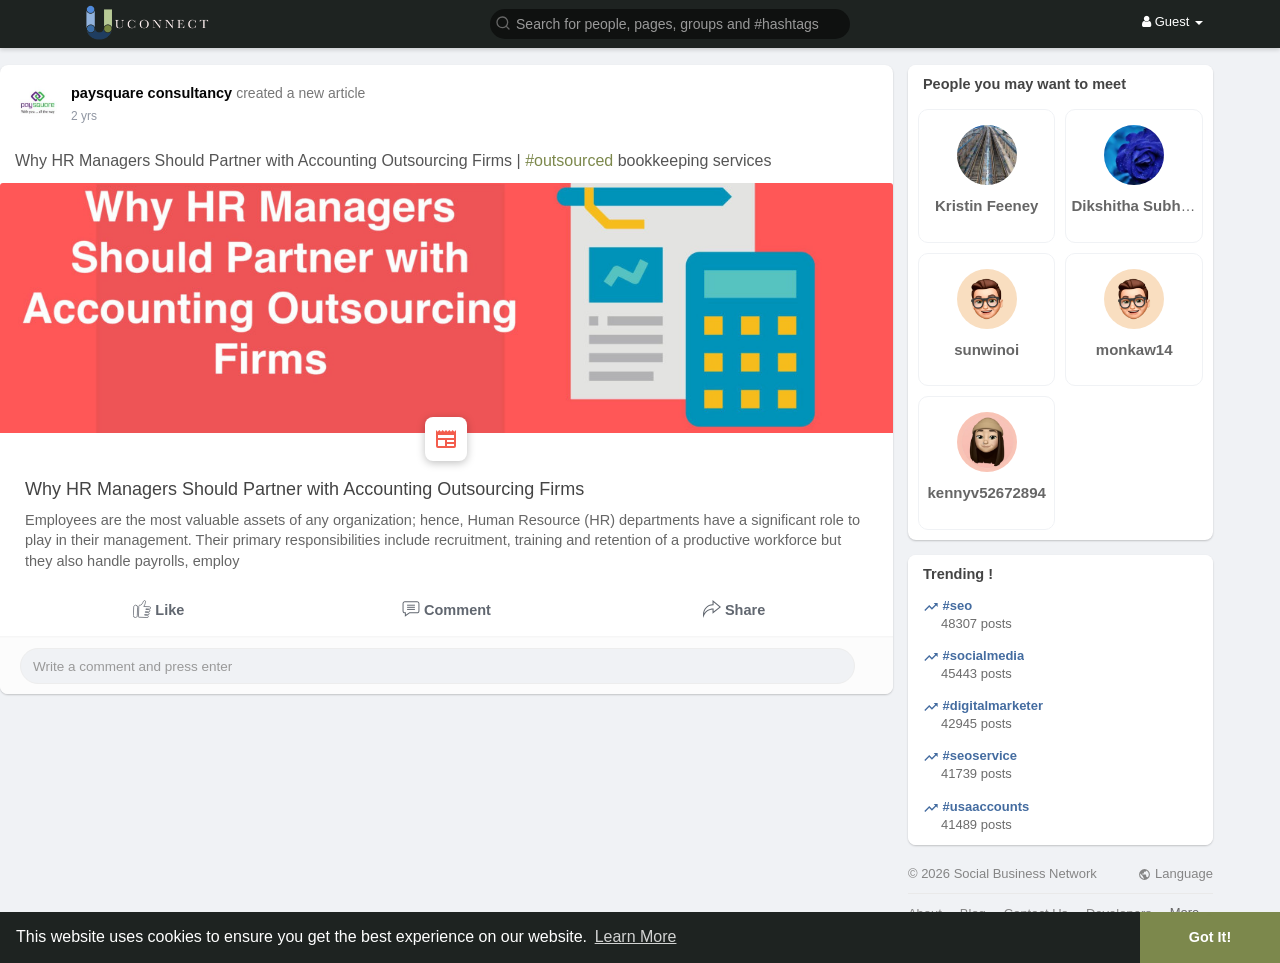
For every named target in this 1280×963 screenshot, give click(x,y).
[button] (670, 22)
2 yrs (84, 116)
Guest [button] (1172, 21)
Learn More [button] (636, 936)
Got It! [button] (1210, 937)
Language (1175, 873)
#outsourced (569, 160)
